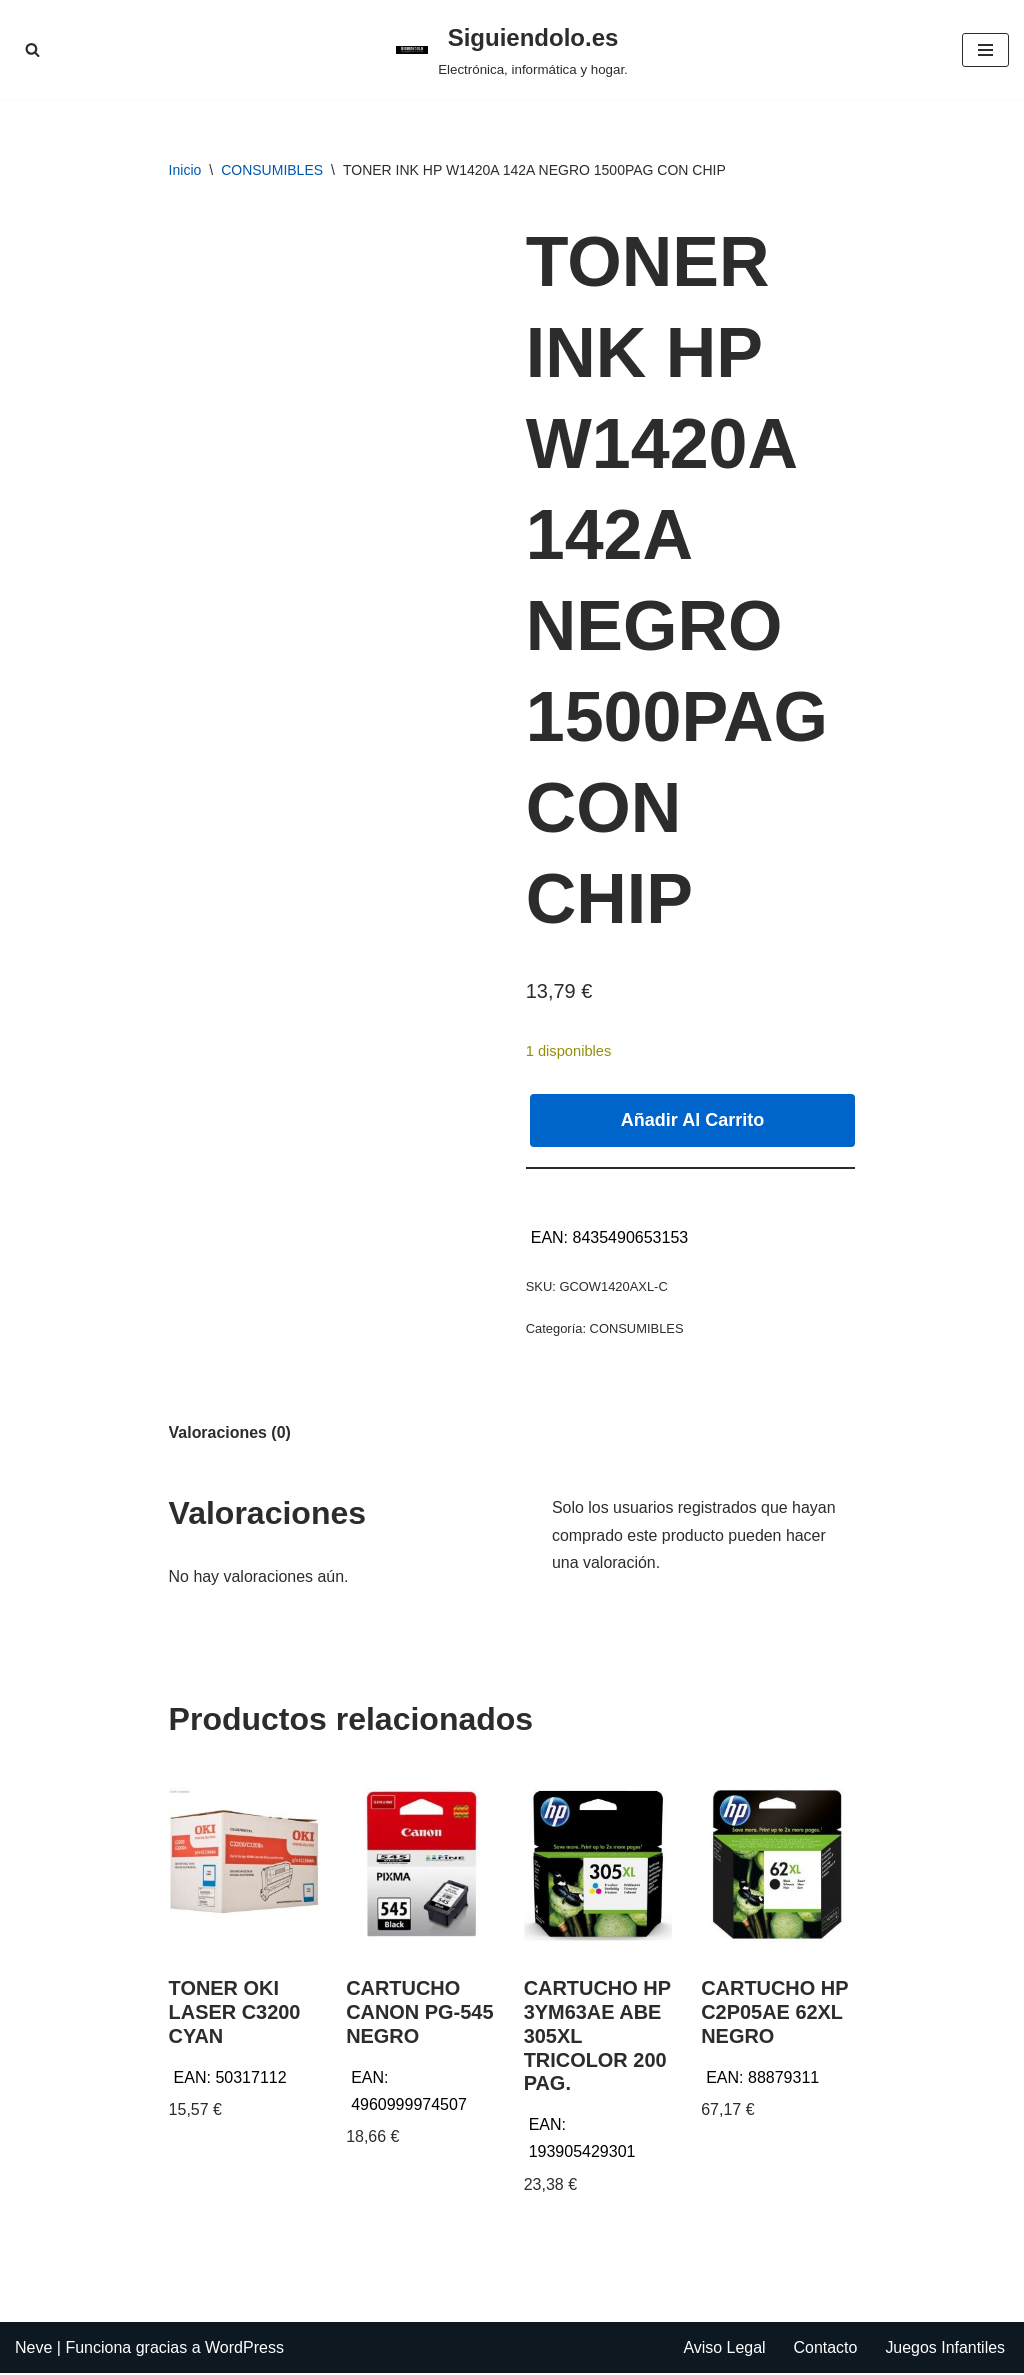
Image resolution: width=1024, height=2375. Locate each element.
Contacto (825, 2349)
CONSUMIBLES (272, 170)
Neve (33, 2349)
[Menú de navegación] (985, 50)
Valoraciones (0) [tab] (230, 1433)
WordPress (244, 2349)
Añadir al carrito (692, 1120)
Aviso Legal (723, 2349)
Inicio (185, 170)
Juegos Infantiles (945, 2349)
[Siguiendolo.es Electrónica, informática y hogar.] (512, 49)
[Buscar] (32, 49)
